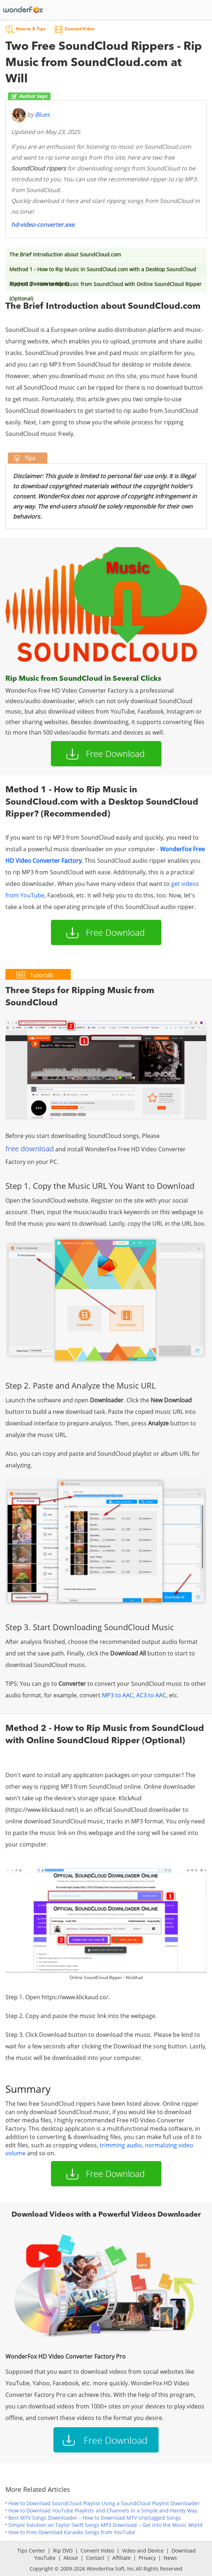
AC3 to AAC (151, 1695)
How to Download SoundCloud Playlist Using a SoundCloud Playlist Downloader (104, 2503)
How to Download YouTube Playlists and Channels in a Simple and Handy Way (102, 2510)
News (170, 2557)
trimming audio (121, 2145)
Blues (42, 115)
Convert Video (97, 2550)
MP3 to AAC (117, 1695)
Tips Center (31, 2550)
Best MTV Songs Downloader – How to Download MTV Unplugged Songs (94, 2517)
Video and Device (143, 2550)
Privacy (147, 2557)
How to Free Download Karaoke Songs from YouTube (71, 2532)
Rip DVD (63, 2550)
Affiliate (121, 2557)
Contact (95, 2557)
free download (29, 1148)
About (71, 2557)
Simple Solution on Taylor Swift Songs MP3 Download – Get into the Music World (105, 2524)
